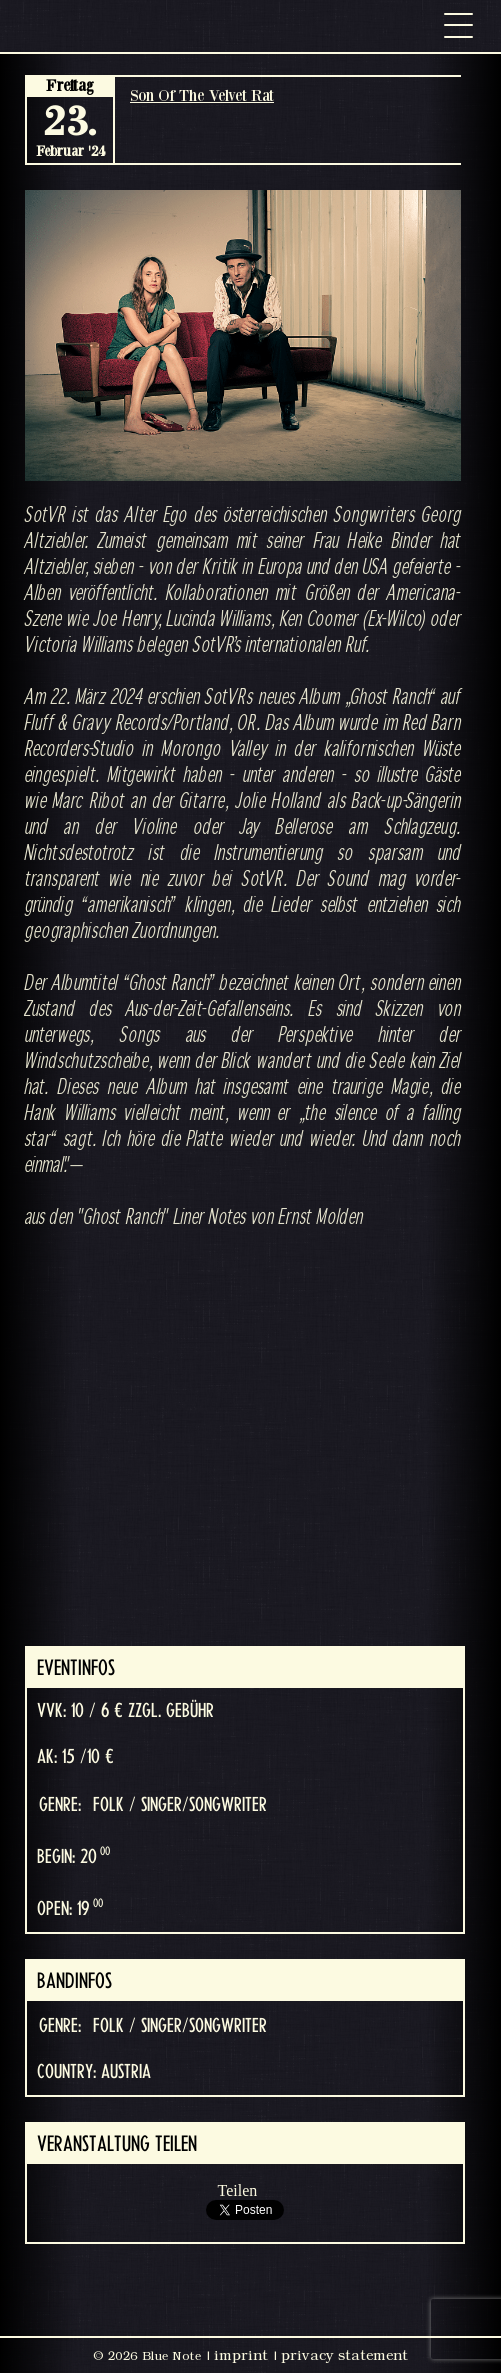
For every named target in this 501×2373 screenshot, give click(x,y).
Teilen (238, 2190)
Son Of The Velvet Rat (202, 95)
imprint (241, 2355)
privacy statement (344, 2355)
